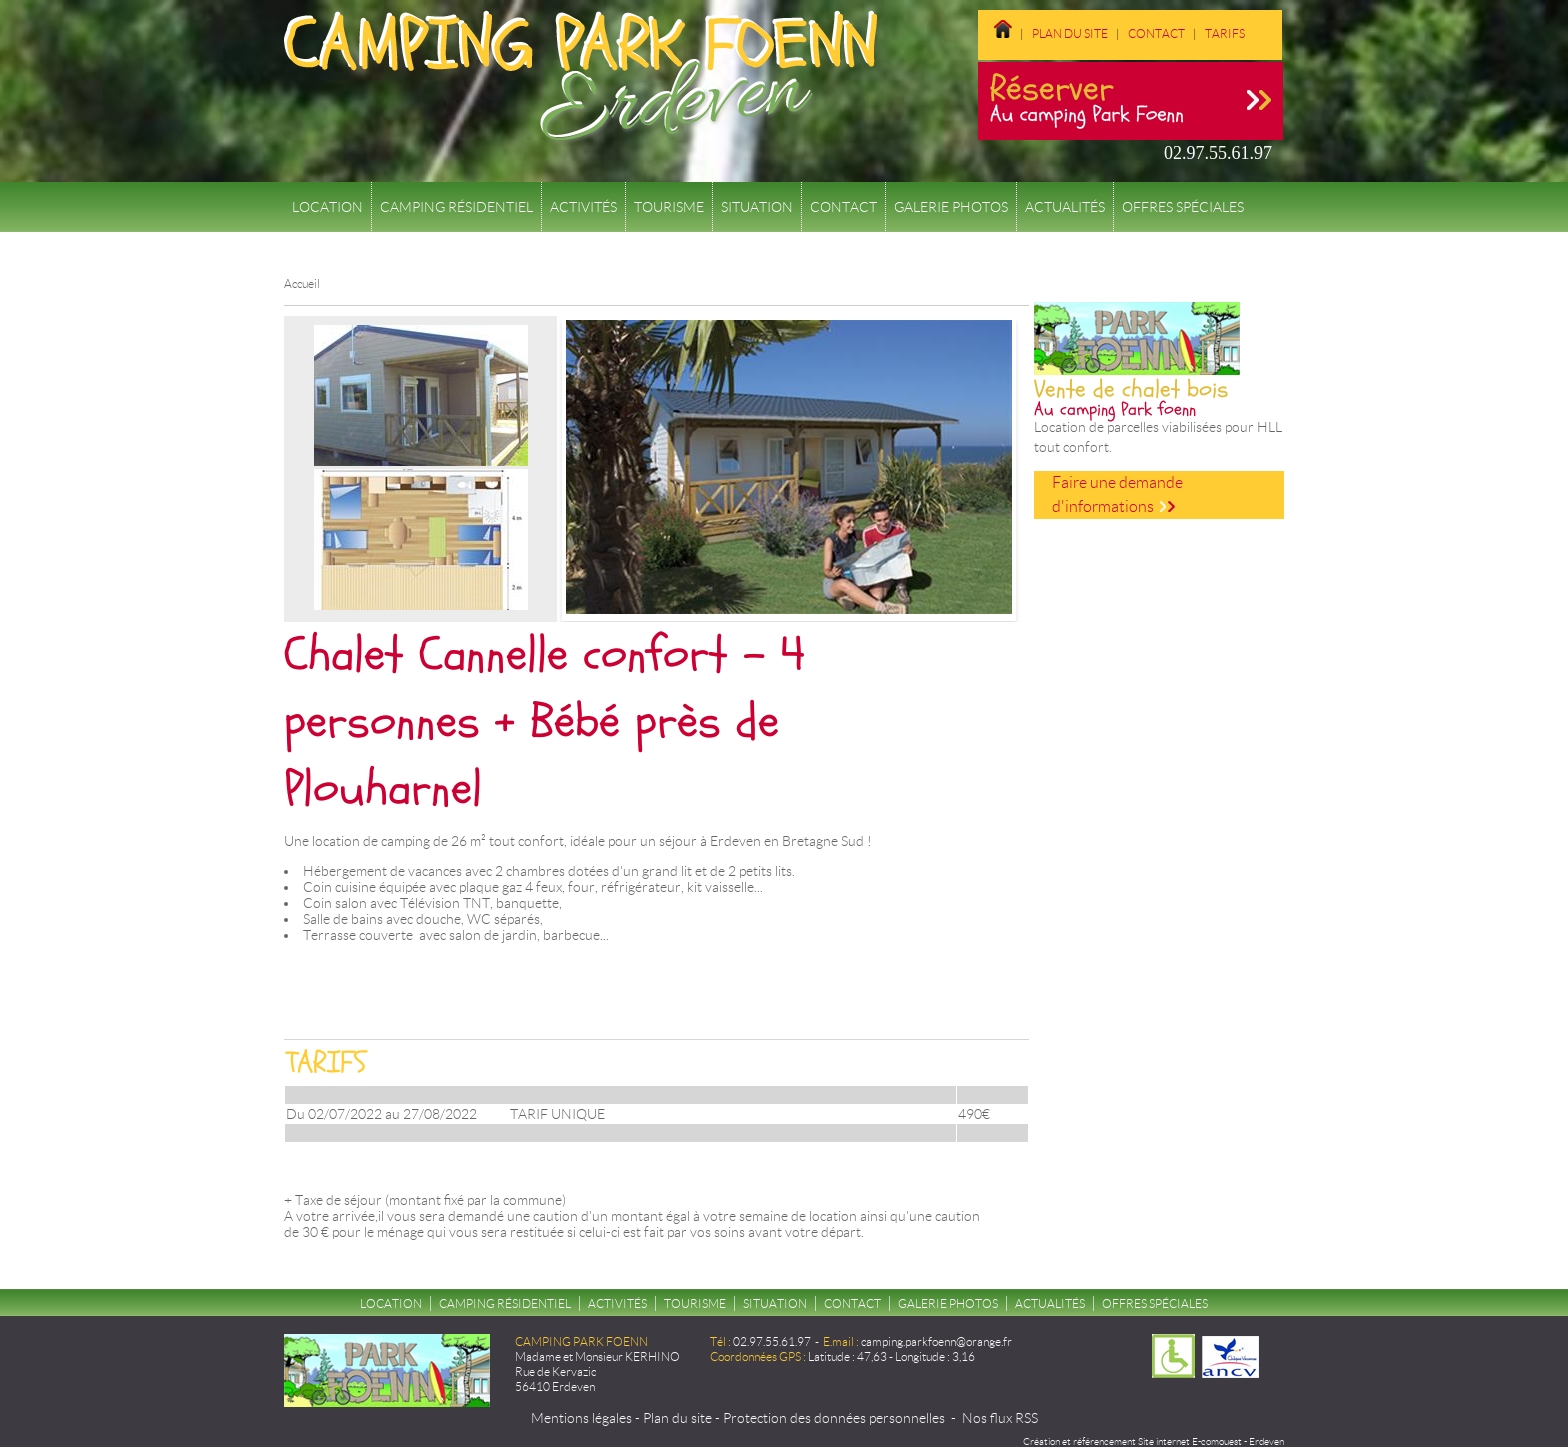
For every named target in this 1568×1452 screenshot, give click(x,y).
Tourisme (669, 207)
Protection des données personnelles (834, 1418)
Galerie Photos (951, 207)
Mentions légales (581, 1418)
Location (327, 207)
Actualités (1065, 207)
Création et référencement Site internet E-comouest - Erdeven (1153, 1441)
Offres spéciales (1183, 207)
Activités (583, 207)
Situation (757, 207)
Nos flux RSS (1000, 1418)
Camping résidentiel (456, 207)
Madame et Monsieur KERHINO (597, 1356)
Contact (1156, 33)
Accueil (302, 283)
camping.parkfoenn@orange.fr (936, 1341)
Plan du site (1070, 33)
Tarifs (1225, 33)
